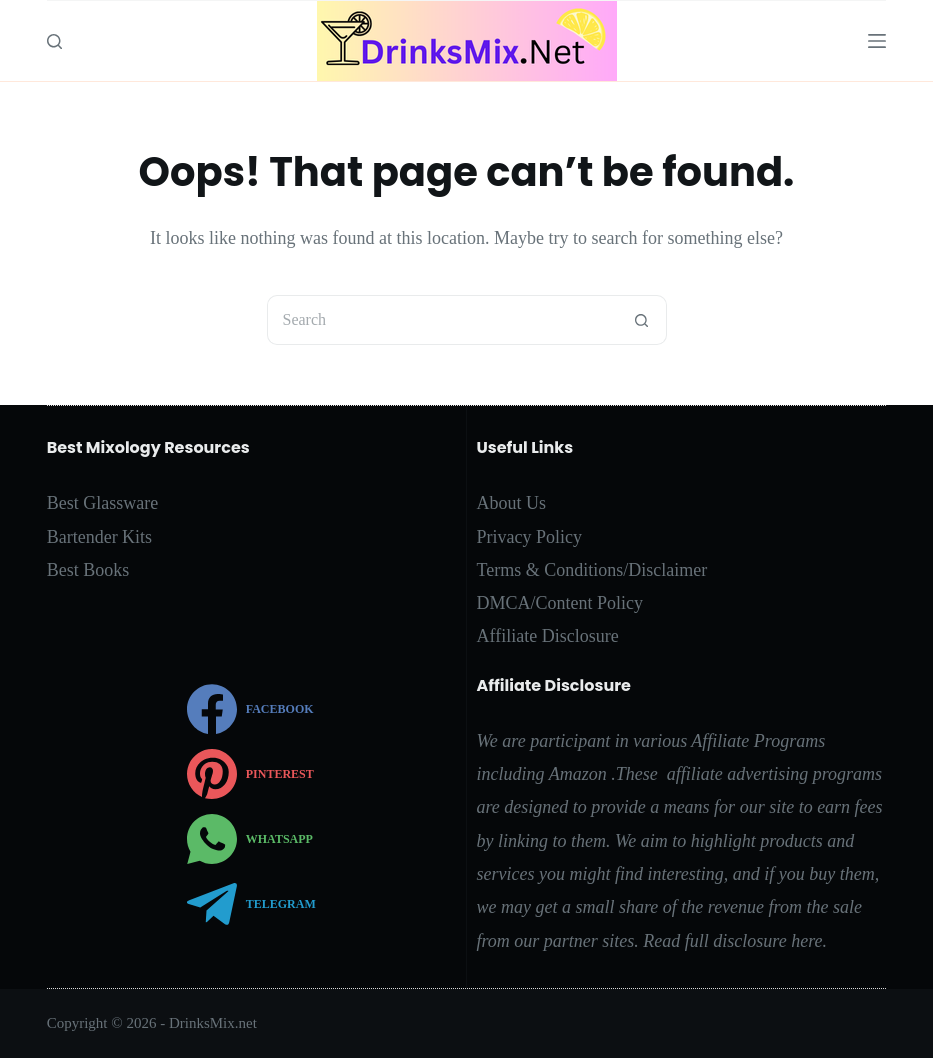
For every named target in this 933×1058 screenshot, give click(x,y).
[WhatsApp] (251, 839)
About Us (512, 503)
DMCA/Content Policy (560, 603)
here (806, 941)
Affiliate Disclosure (548, 636)
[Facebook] (251, 709)
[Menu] (877, 41)
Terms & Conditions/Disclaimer (592, 570)
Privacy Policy (530, 537)
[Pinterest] (251, 774)
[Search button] (642, 320)
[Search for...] (442, 320)
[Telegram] (251, 904)
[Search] (54, 41)
